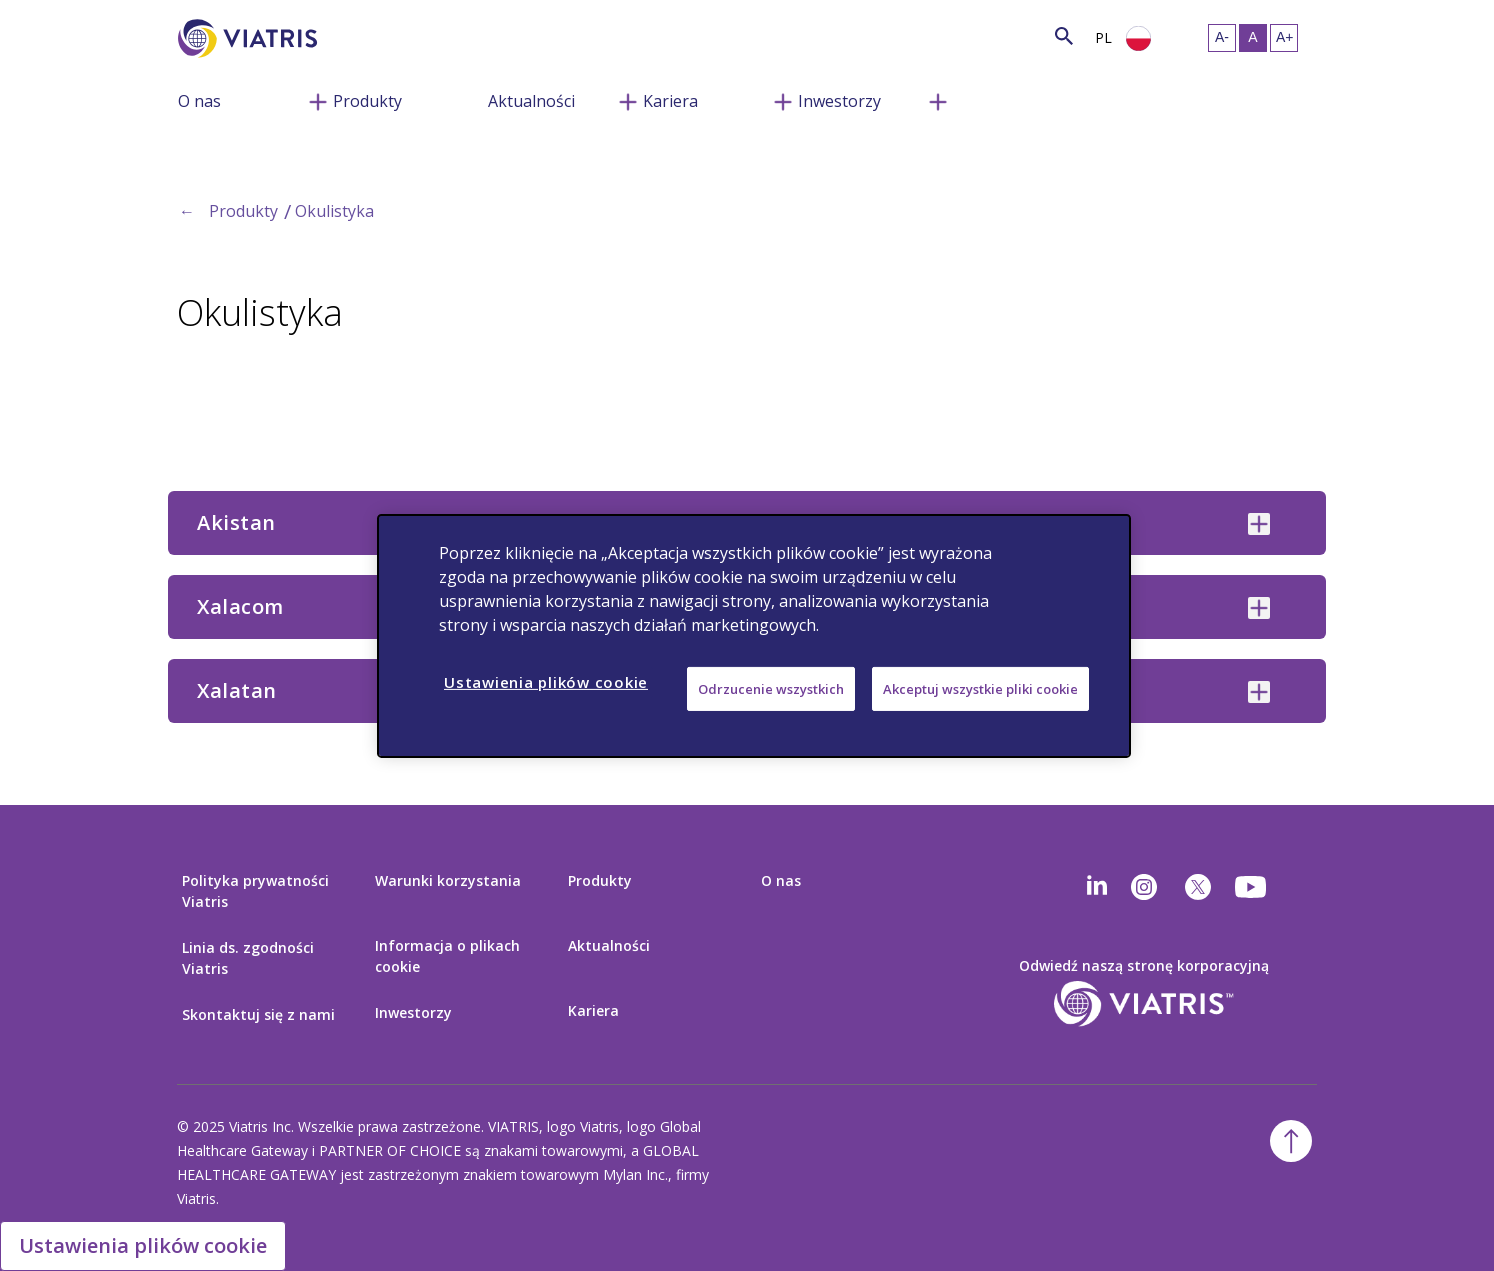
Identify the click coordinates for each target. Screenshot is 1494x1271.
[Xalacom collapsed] (1259, 608)
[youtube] (1252, 887)
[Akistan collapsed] (1259, 524)
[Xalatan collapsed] (1259, 692)
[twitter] (1198, 887)
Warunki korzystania (448, 880)
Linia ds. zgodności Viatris (248, 958)
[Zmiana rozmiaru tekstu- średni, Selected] (1253, 38)
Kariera (670, 101)
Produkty (367, 101)
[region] (754, 635)
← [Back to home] (187, 211)
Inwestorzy (839, 101)
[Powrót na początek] (1291, 1141)
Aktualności (531, 101)
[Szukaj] (1064, 35)
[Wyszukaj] (354, 35)
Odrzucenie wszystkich (771, 688)
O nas (199, 101)
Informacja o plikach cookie (447, 956)
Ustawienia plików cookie (143, 1245)
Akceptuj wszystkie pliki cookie (980, 688)
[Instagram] (1144, 887)
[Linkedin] (1097, 887)
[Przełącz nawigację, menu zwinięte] (318, 100)
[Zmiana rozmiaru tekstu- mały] (1222, 38)
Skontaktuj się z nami (258, 1014)
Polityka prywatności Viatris (255, 891)
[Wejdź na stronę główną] (251, 38)
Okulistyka (334, 211)
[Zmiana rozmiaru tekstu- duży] (1284, 38)
